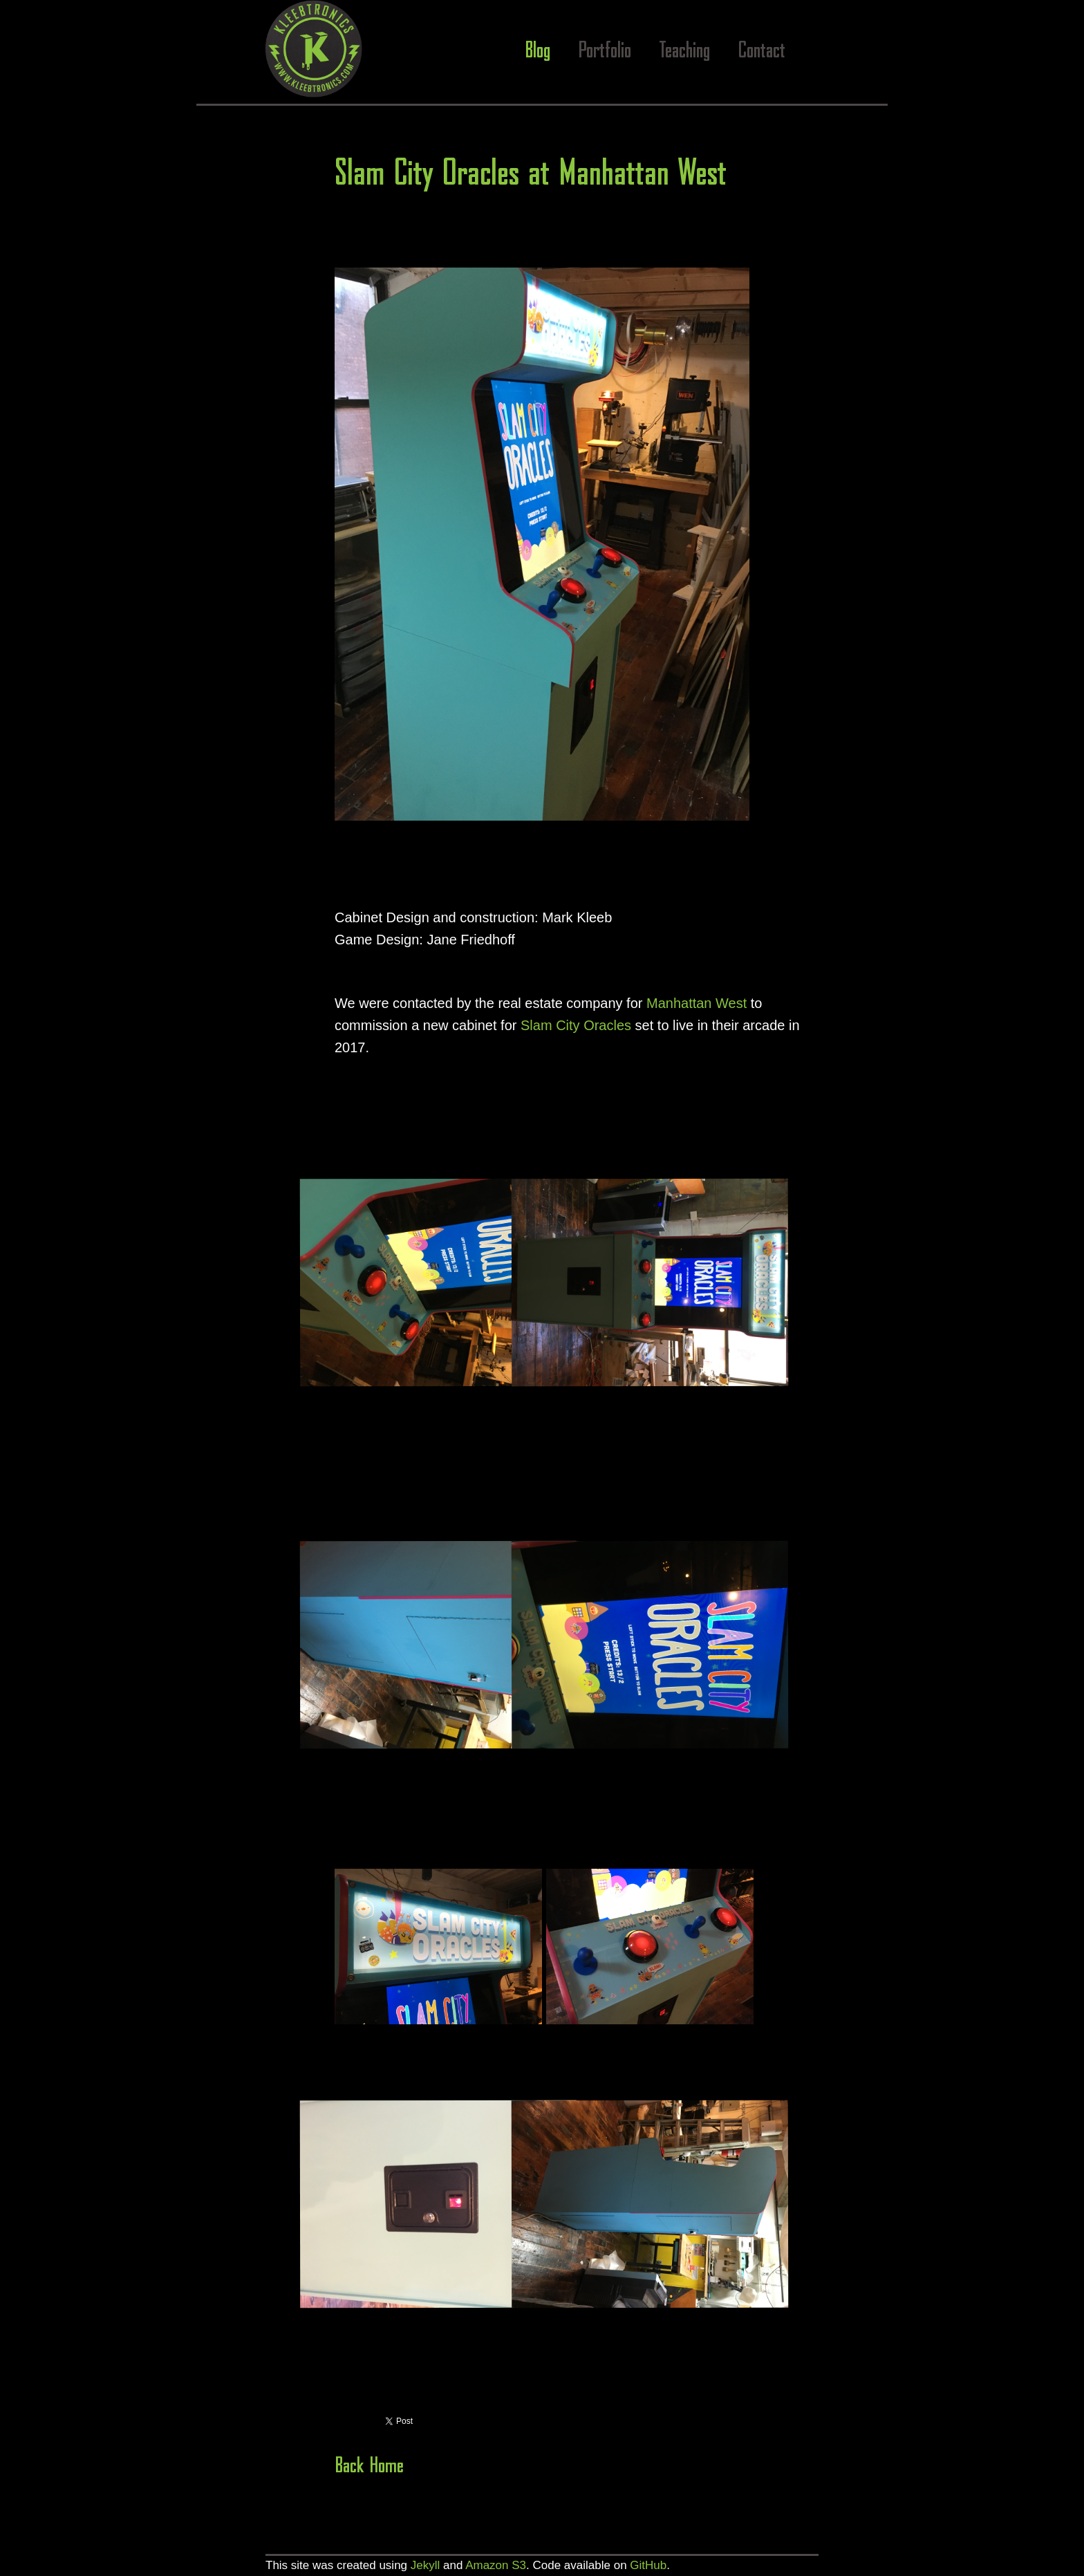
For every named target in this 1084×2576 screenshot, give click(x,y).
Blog (537, 51)
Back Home (369, 2466)
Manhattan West (696, 1003)
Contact (761, 51)
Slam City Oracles (576, 1025)
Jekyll (425, 2565)
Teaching (684, 51)
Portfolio (604, 51)
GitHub (648, 2565)
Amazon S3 (495, 2565)
